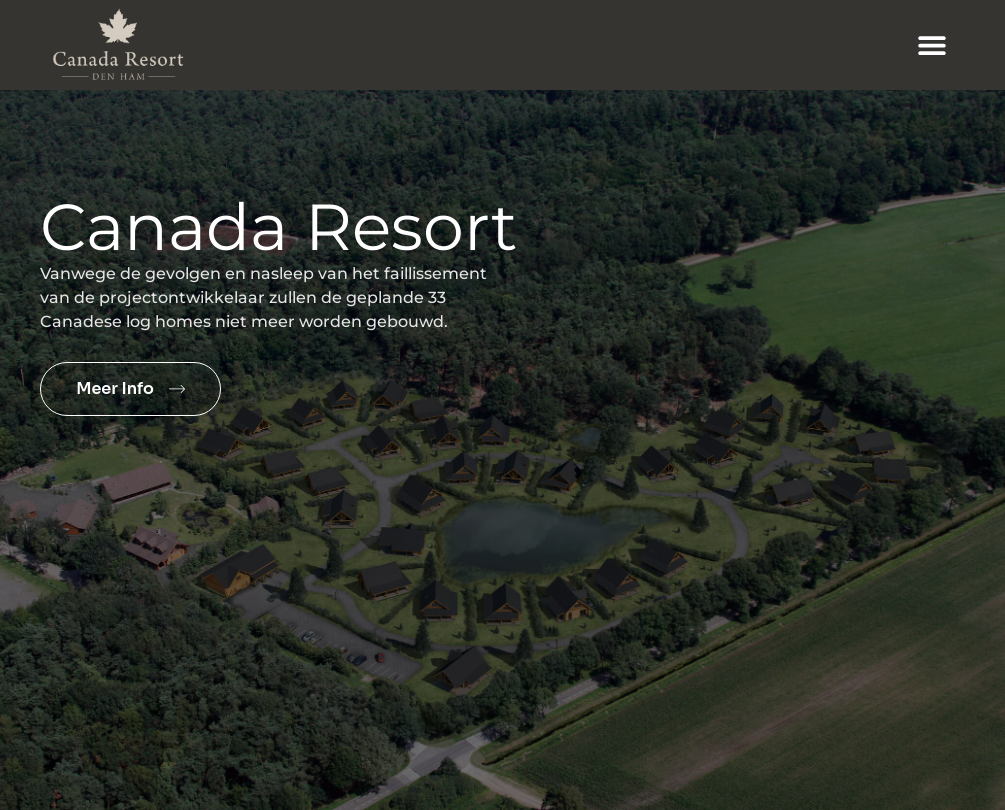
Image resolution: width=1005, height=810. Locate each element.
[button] (932, 45)
